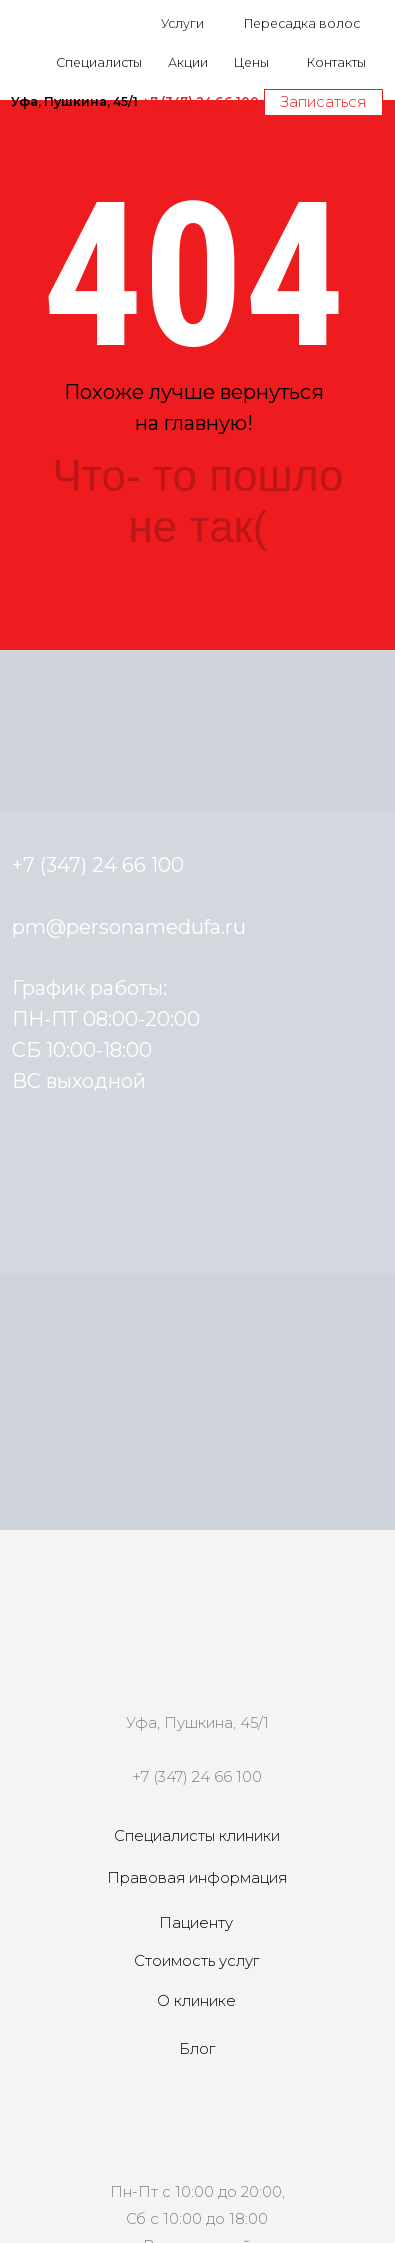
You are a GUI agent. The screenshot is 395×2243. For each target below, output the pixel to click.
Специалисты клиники (197, 1836)
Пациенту (196, 1923)
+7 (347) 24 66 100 (197, 1777)
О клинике (196, 2001)
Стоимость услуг (196, 1961)
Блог (197, 2049)
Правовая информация (197, 1878)
